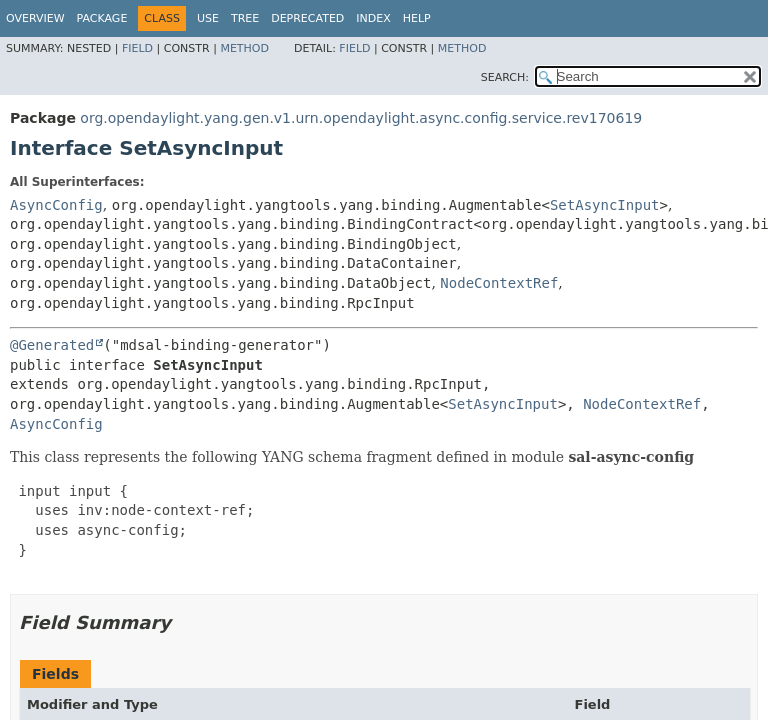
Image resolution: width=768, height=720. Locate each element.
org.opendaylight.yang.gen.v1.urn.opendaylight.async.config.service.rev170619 (361, 118)
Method (244, 48)
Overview (35, 18)
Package (102, 18)
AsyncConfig (56, 205)
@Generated (52, 345)
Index (373, 18)
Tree (245, 18)
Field (137, 48)
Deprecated (307, 18)
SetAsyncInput (605, 205)
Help (417, 18)
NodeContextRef (499, 283)
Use (208, 18)
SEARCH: (505, 77)
